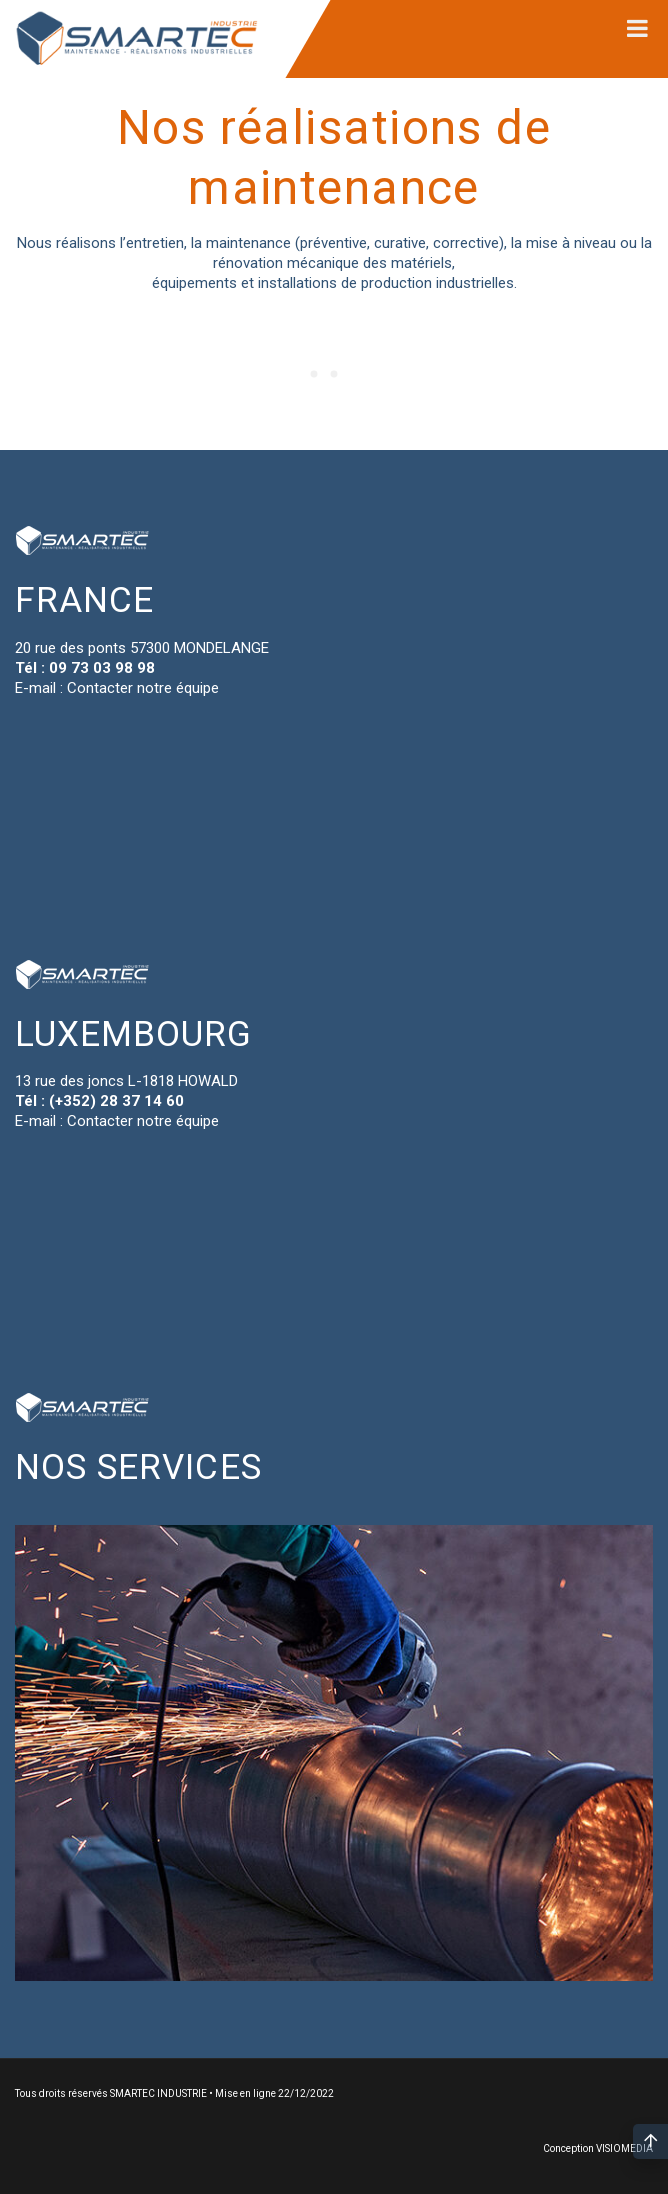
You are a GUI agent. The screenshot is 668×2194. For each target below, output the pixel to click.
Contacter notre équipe (143, 688)
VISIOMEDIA (624, 2148)
